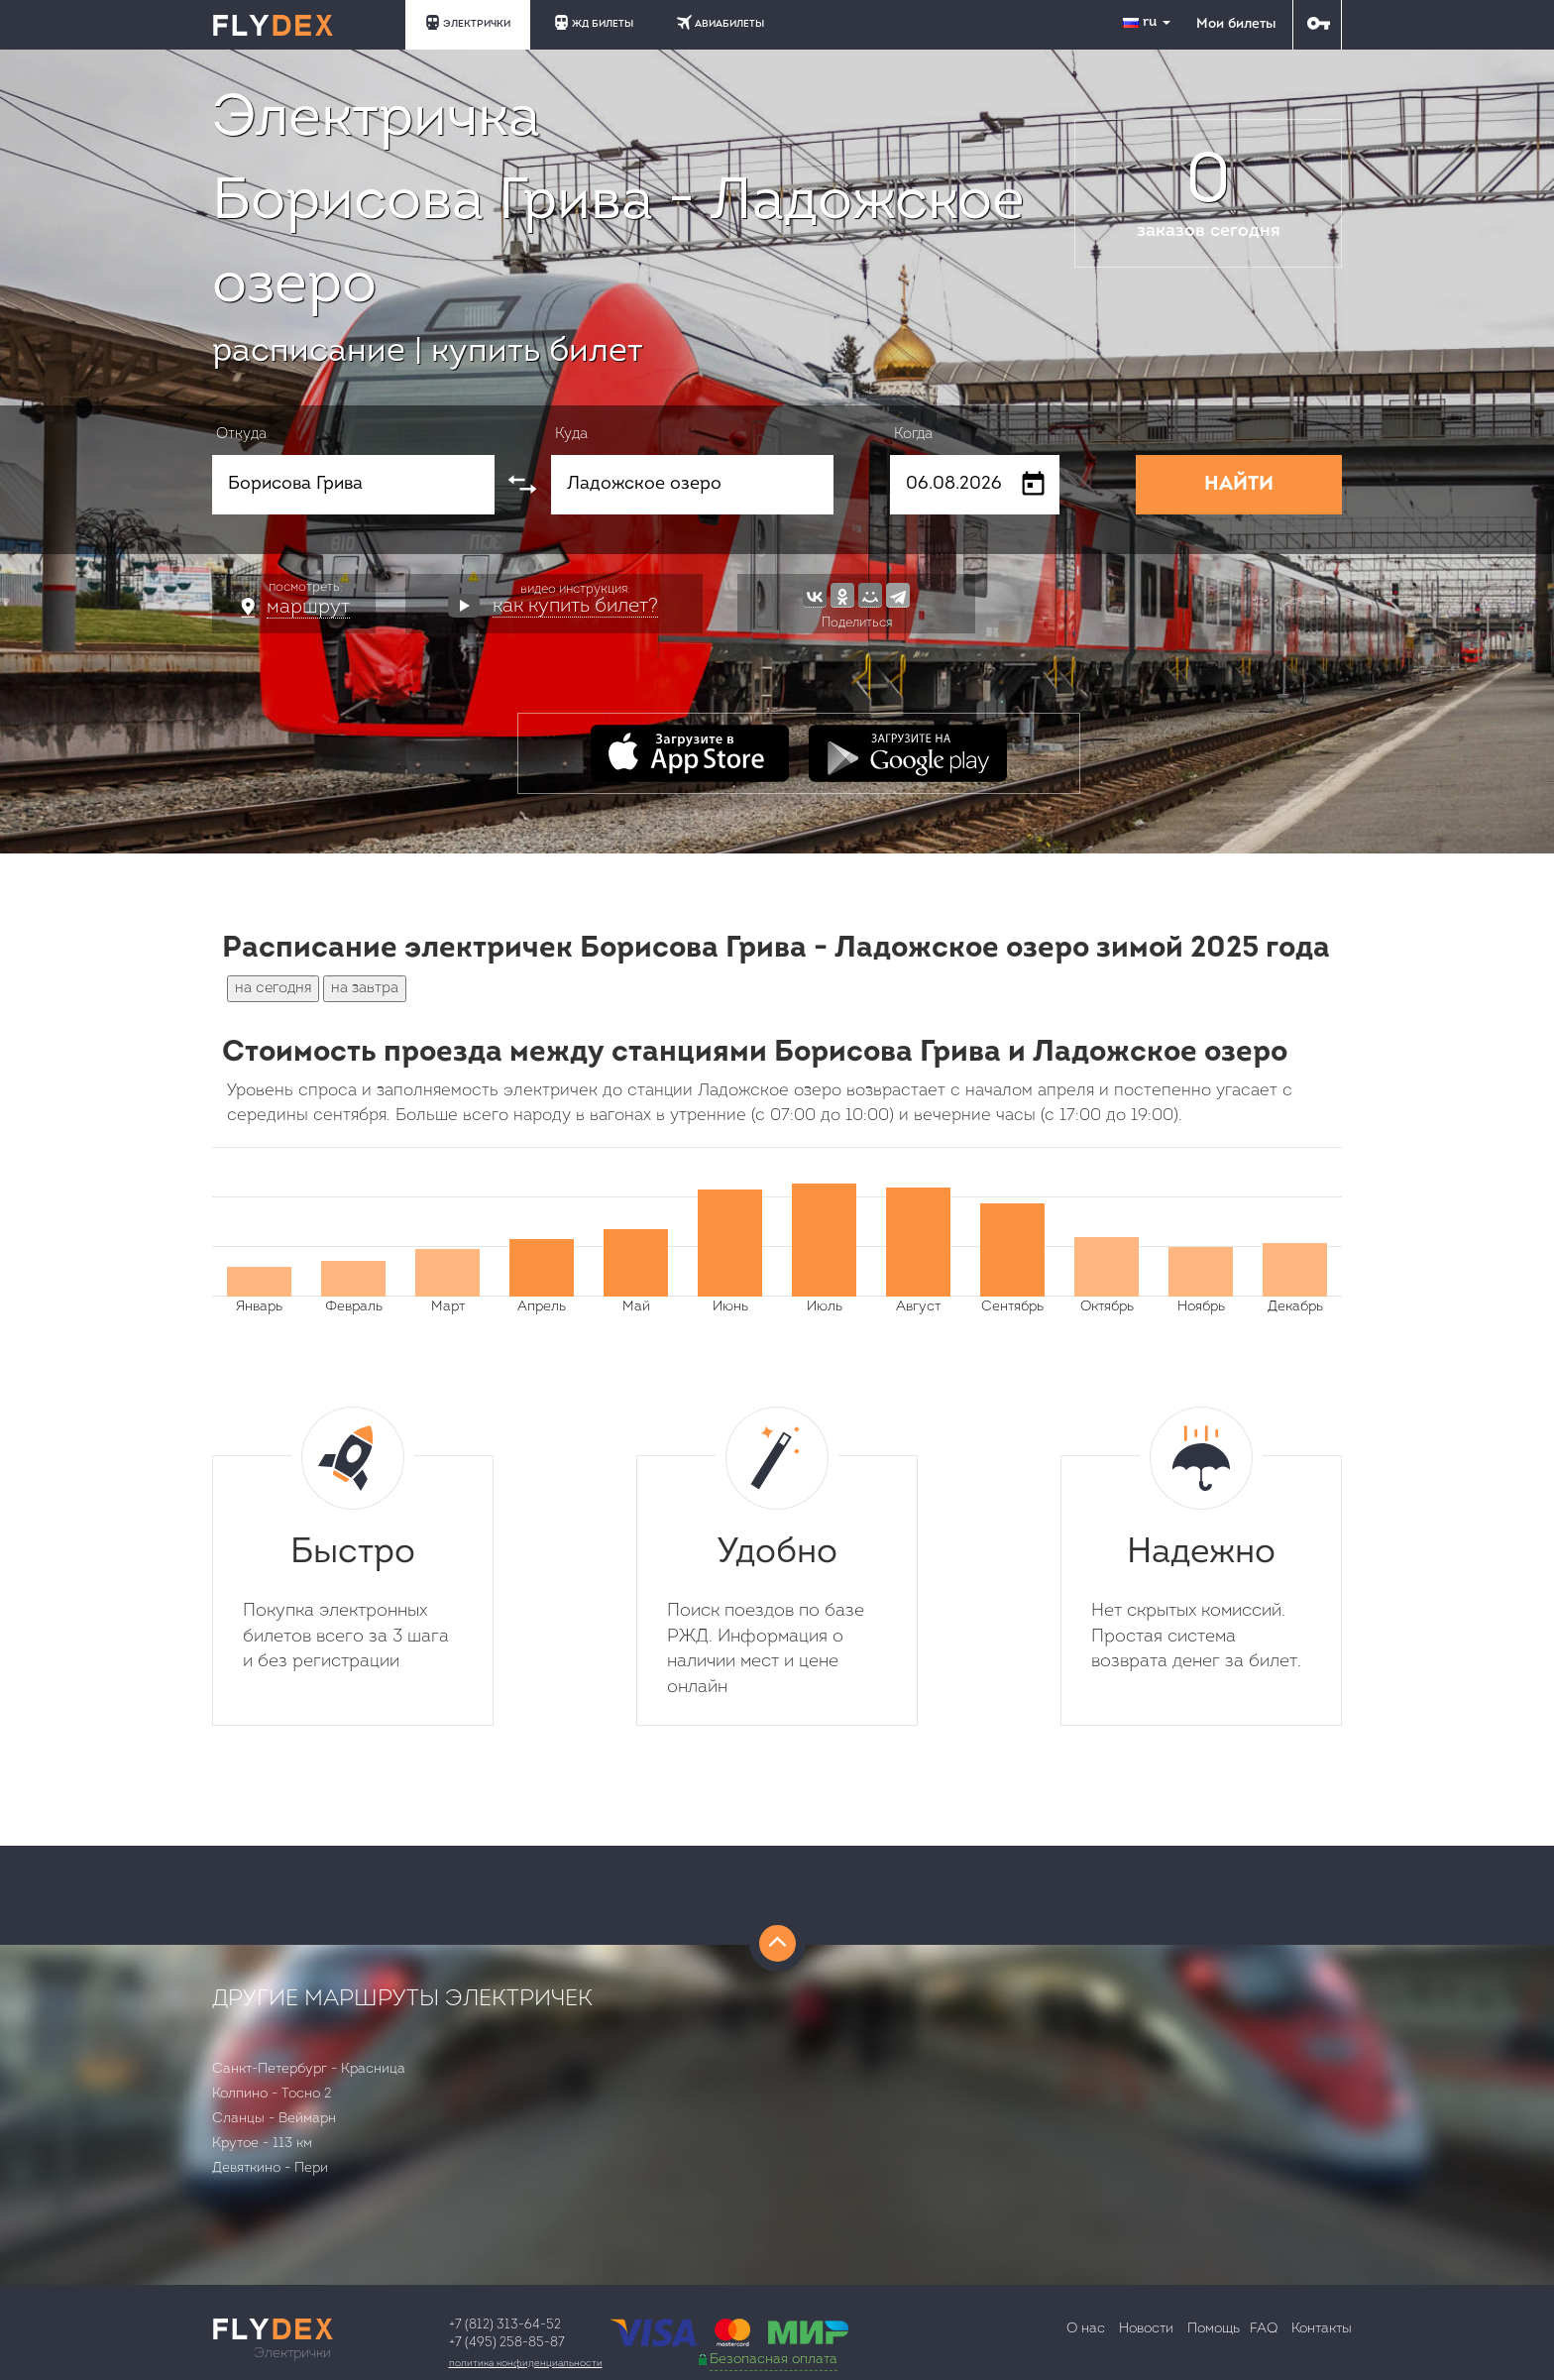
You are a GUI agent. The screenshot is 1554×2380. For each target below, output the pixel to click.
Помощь (1213, 2329)
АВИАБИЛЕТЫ (720, 22)
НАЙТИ (1239, 485)
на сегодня (273, 988)
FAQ (1263, 2329)
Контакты (1321, 2329)
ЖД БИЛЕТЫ (593, 22)
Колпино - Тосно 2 (272, 2094)
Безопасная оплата (773, 2359)
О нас (1085, 2329)
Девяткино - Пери (270, 2168)
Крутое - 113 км (262, 2143)
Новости (1146, 2329)
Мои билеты (1236, 24)
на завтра (364, 988)
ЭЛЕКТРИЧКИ (467, 22)
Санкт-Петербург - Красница (308, 2069)
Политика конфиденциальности (526, 2363)
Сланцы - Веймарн (274, 2118)
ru (1148, 22)
